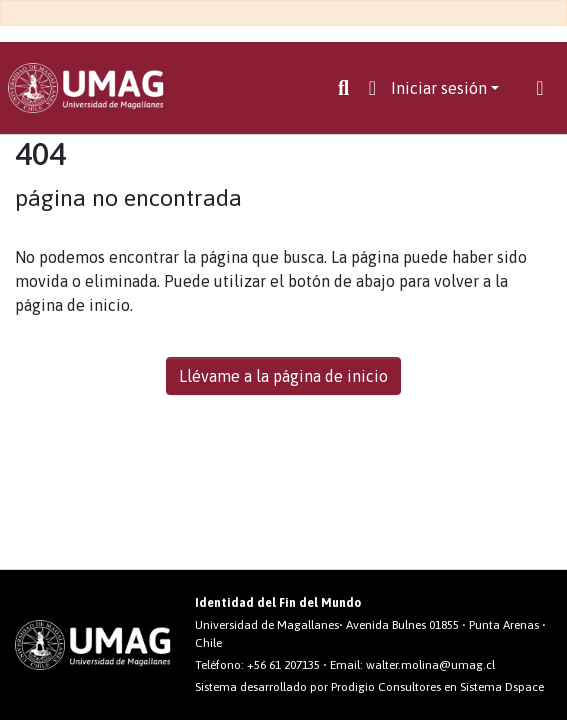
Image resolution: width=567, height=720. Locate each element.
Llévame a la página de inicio (283, 376)
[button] (372, 88)
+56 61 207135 (283, 665)
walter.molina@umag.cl (430, 665)
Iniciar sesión (439, 88)
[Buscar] (343, 88)
